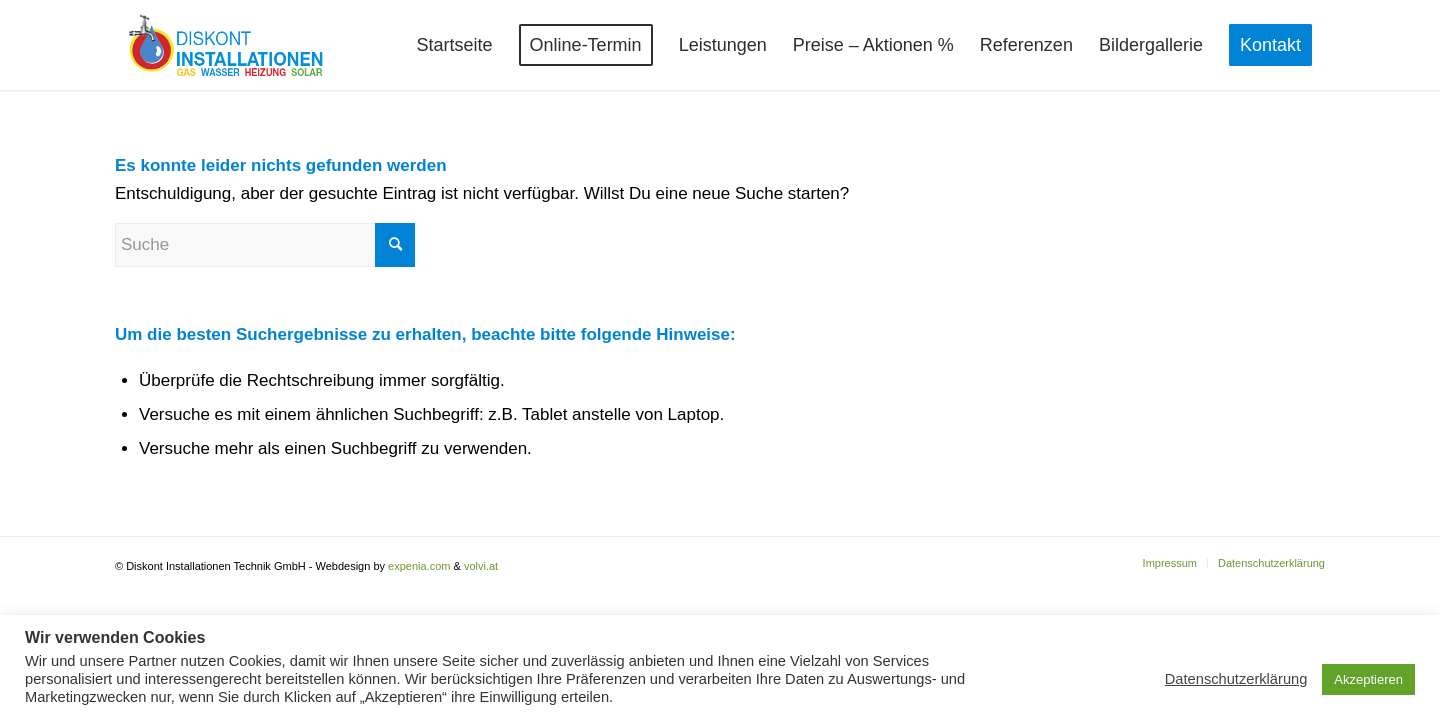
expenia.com (419, 566)
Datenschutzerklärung (1236, 679)
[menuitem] (455, 45)
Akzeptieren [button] (1368, 679)
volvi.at (481, 566)
